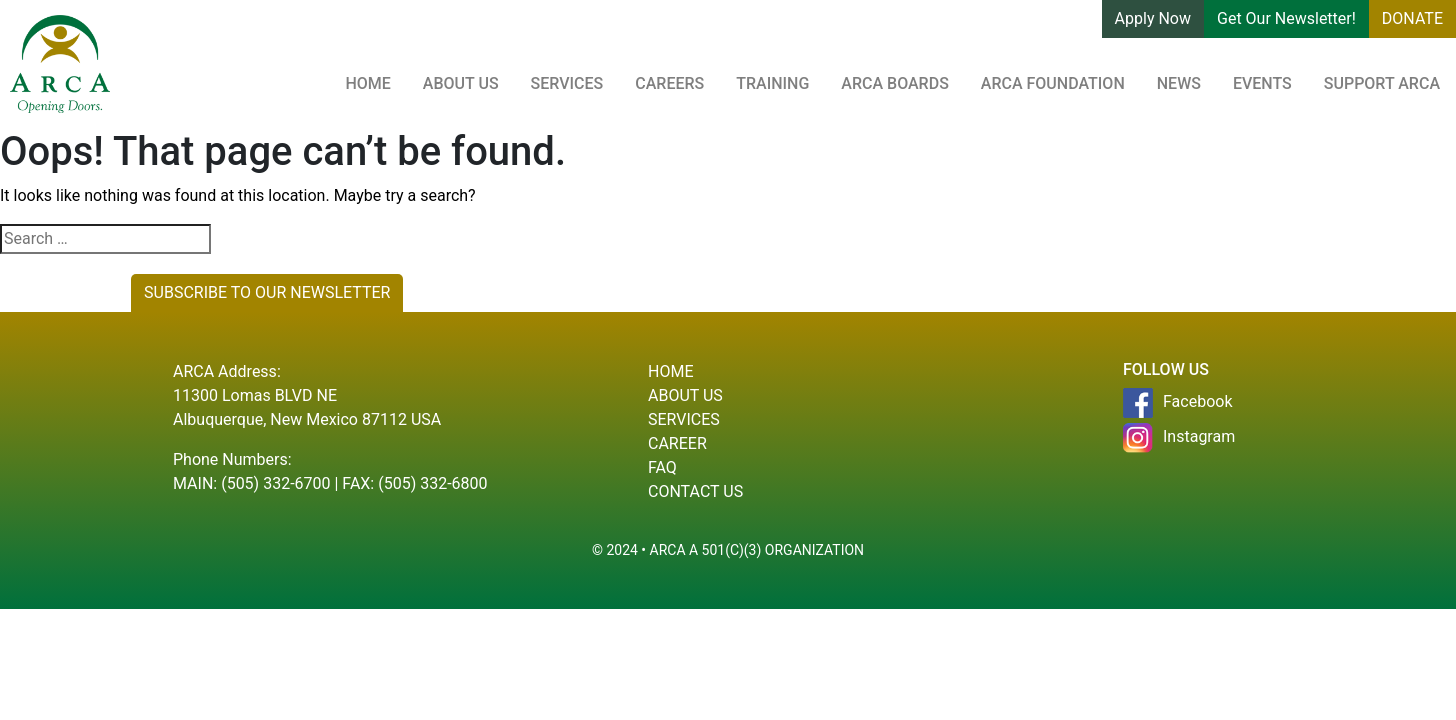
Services (567, 83)
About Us (461, 83)
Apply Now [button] (1153, 18)
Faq (662, 467)
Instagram (1179, 438)
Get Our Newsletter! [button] (1286, 18)
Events (1262, 83)
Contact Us (695, 491)
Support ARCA (1382, 83)
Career (677, 443)
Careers (669, 83)
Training (772, 83)
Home (367, 83)
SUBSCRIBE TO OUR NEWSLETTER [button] (267, 292)
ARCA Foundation (1053, 83)
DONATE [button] (1412, 18)
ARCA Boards (894, 83)
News (1179, 83)
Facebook (1177, 403)
